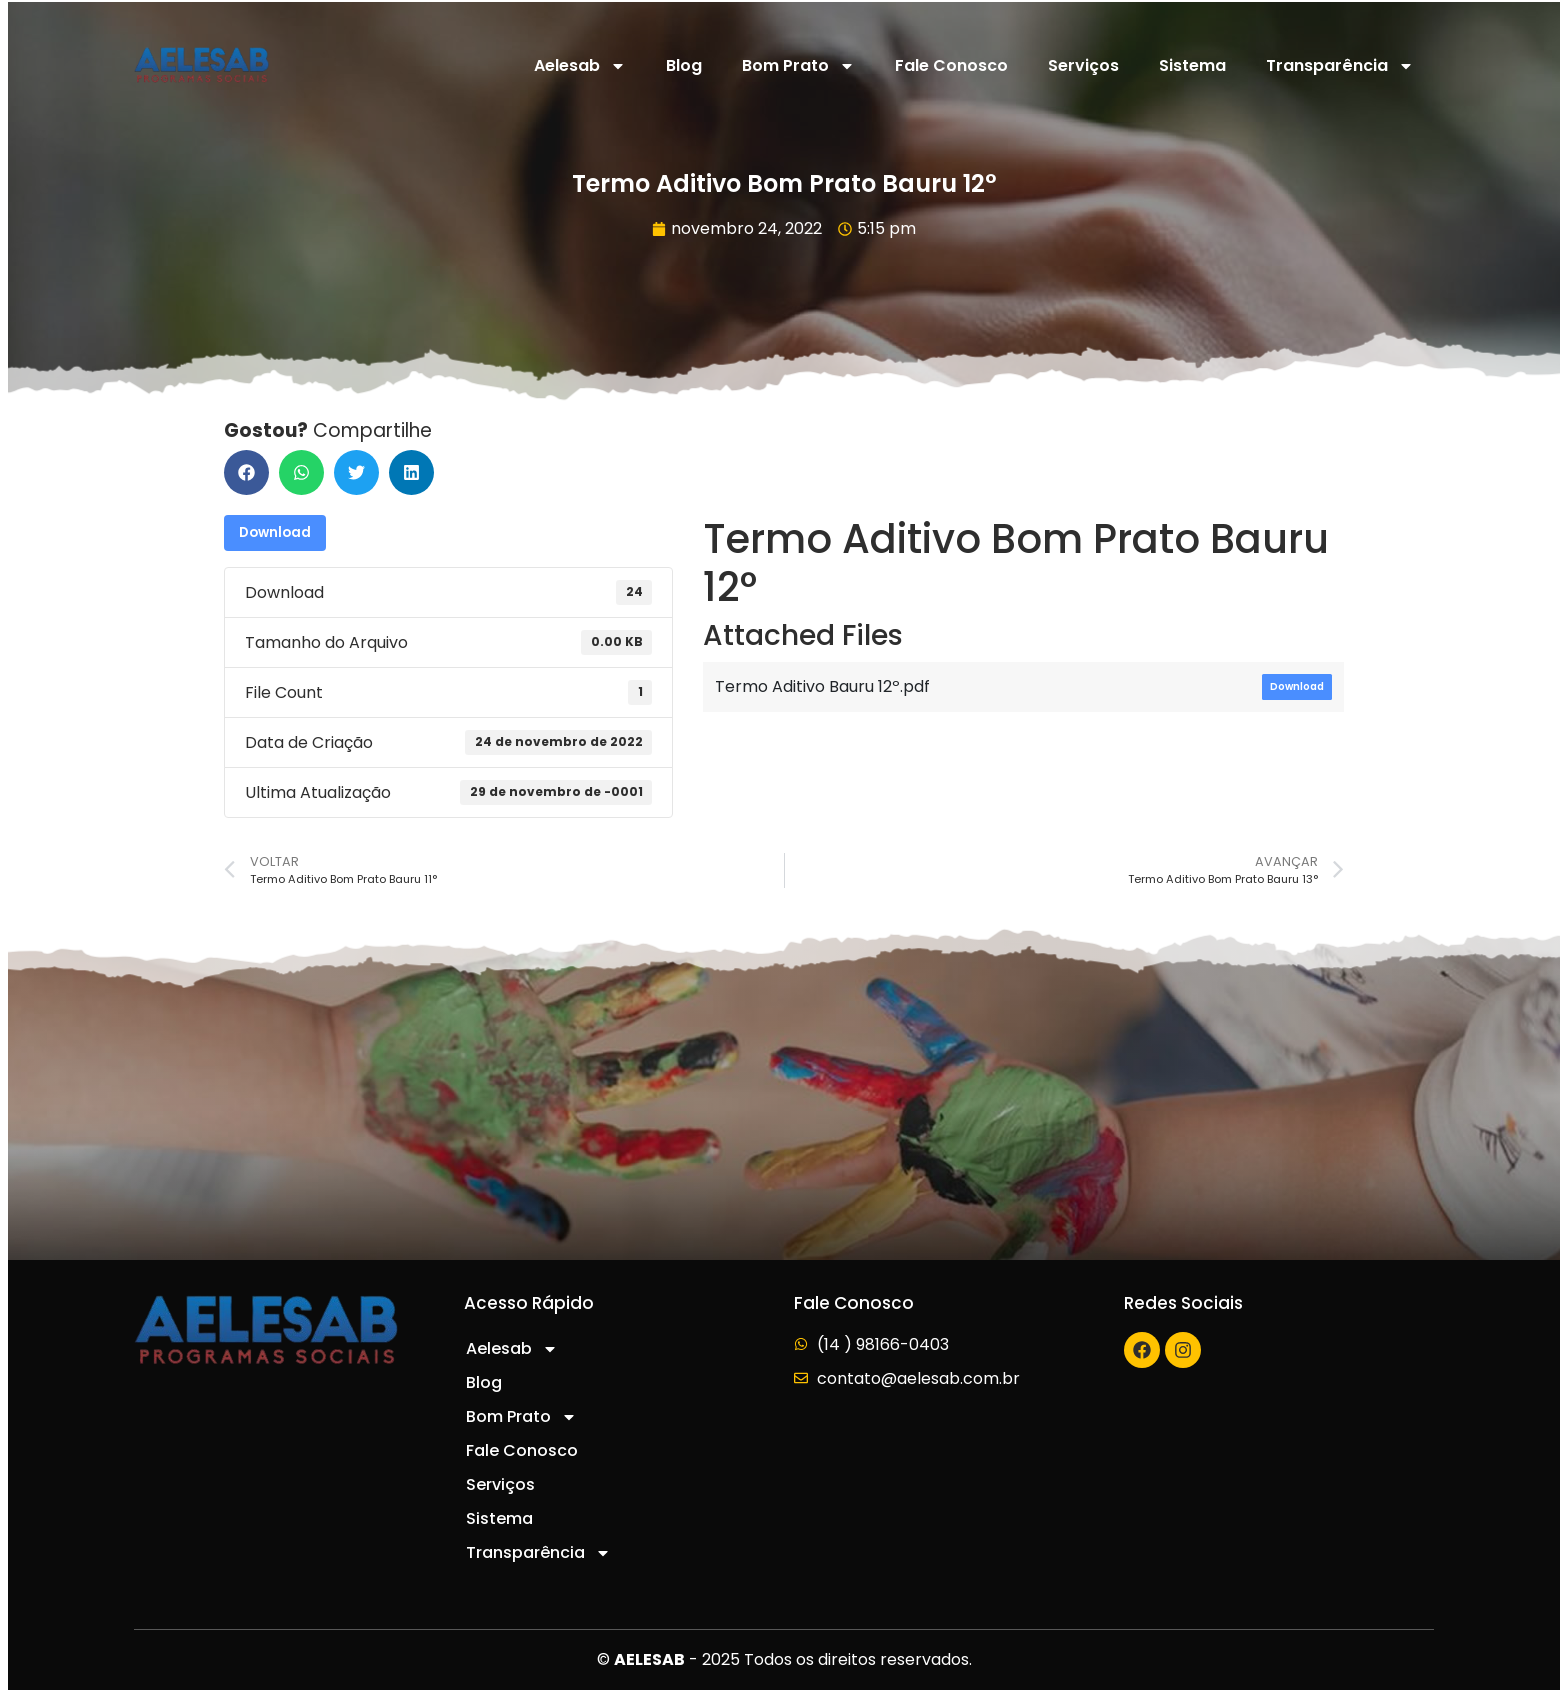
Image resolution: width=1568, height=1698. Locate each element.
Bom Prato (798, 66)
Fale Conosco (951, 65)
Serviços (1083, 65)
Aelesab (580, 66)
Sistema (1192, 65)
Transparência (1340, 66)
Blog (684, 65)
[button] (246, 472)
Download (275, 532)
